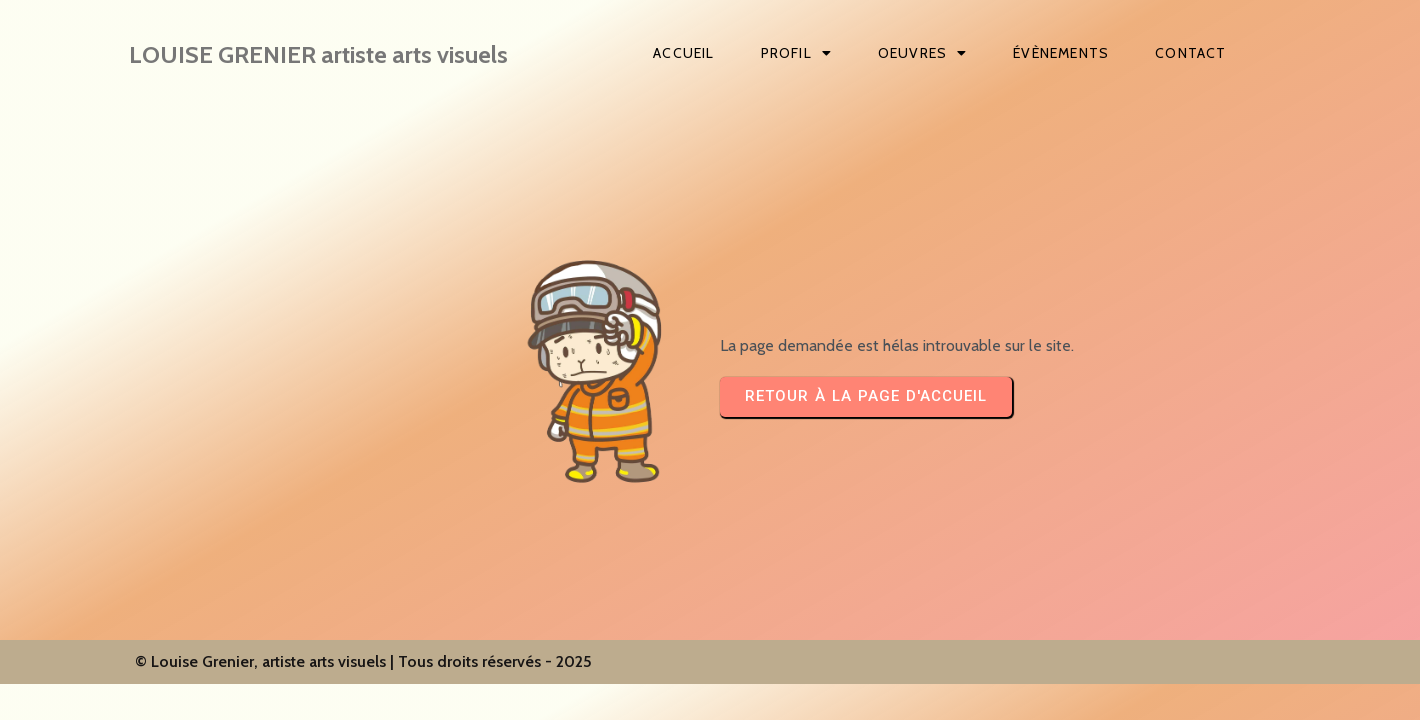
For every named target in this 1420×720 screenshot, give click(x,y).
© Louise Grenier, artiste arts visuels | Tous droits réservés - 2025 (363, 661)
